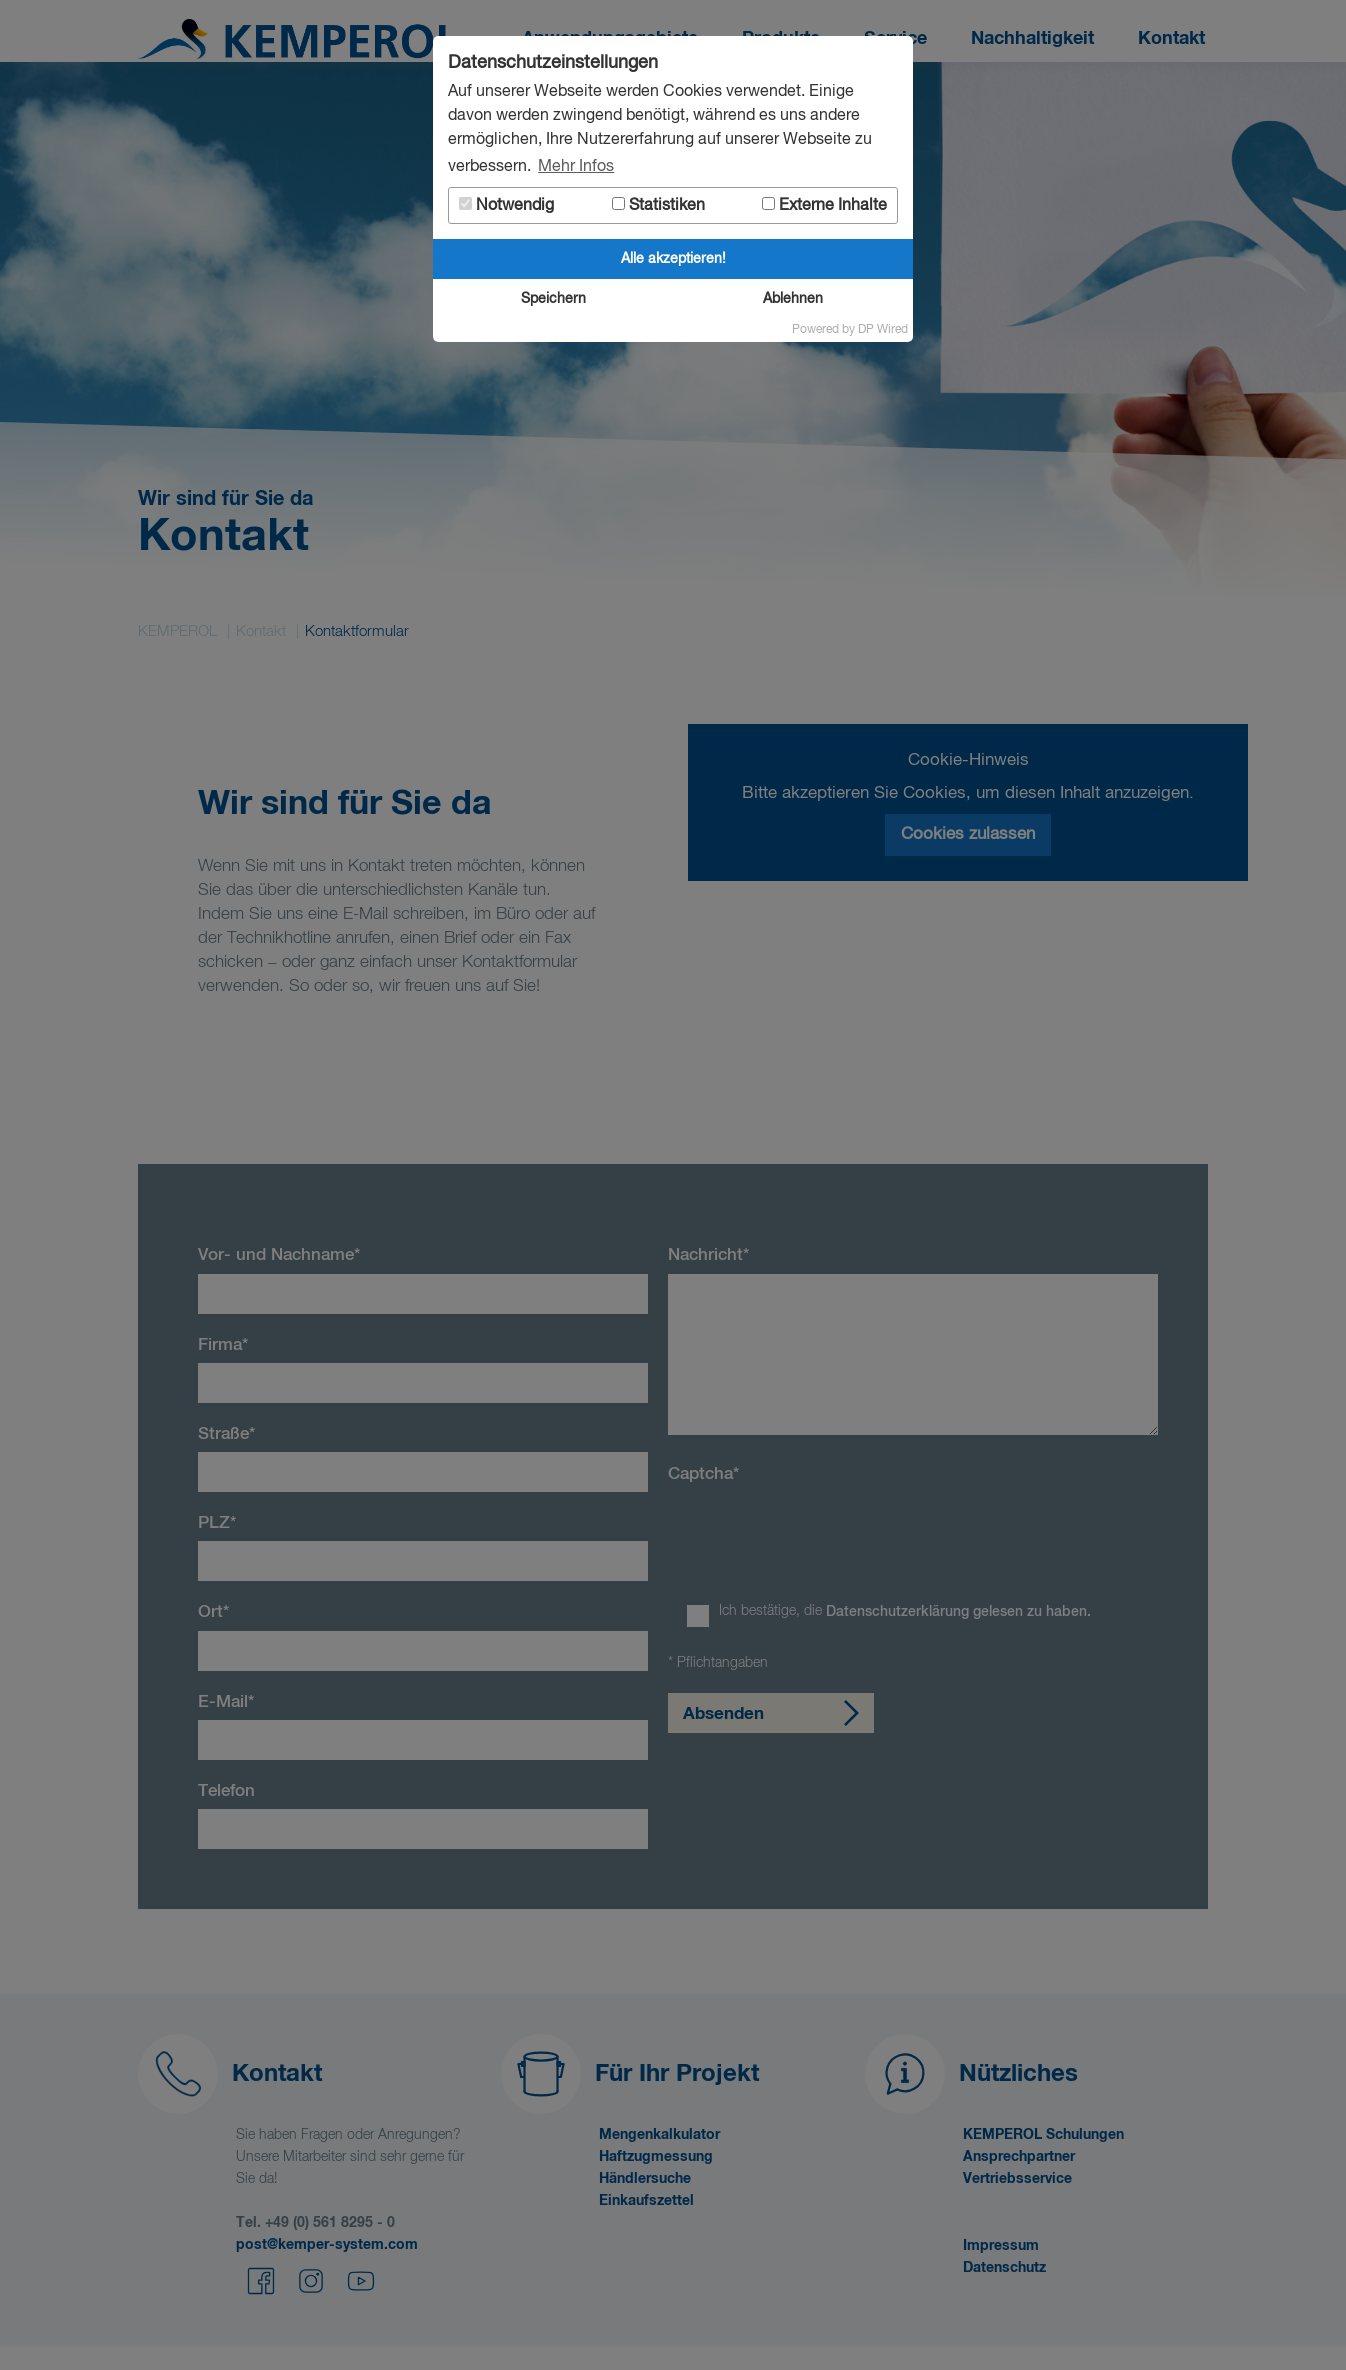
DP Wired (883, 330)
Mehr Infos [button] (576, 167)
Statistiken (658, 205)
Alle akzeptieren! (673, 259)
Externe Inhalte (824, 205)
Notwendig (506, 205)
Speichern (553, 299)
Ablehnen (793, 299)
